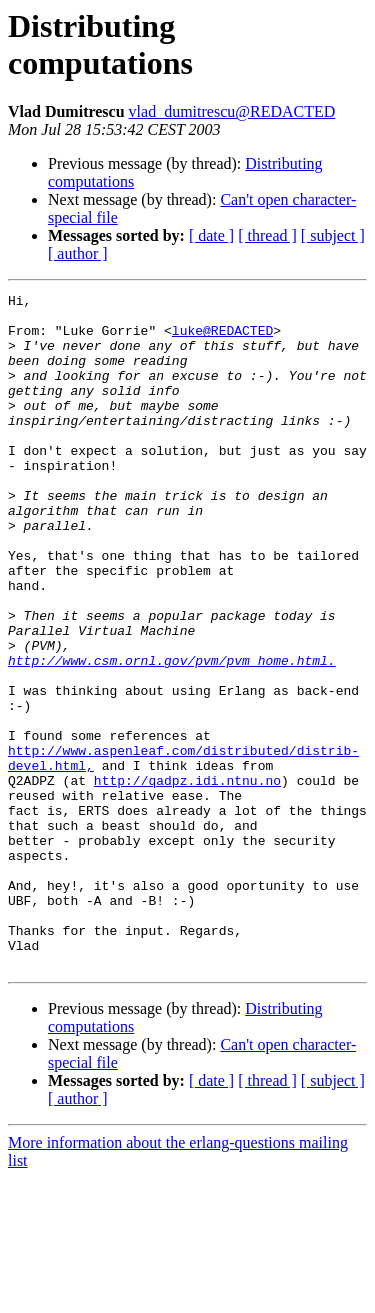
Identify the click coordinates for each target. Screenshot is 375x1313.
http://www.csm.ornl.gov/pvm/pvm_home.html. (172, 735)
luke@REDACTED (222, 339)
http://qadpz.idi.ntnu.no (187, 879)
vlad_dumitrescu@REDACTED (232, 111)
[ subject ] (333, 235)
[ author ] (78, 253)
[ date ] (211, 235)
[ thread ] (267, 235)
